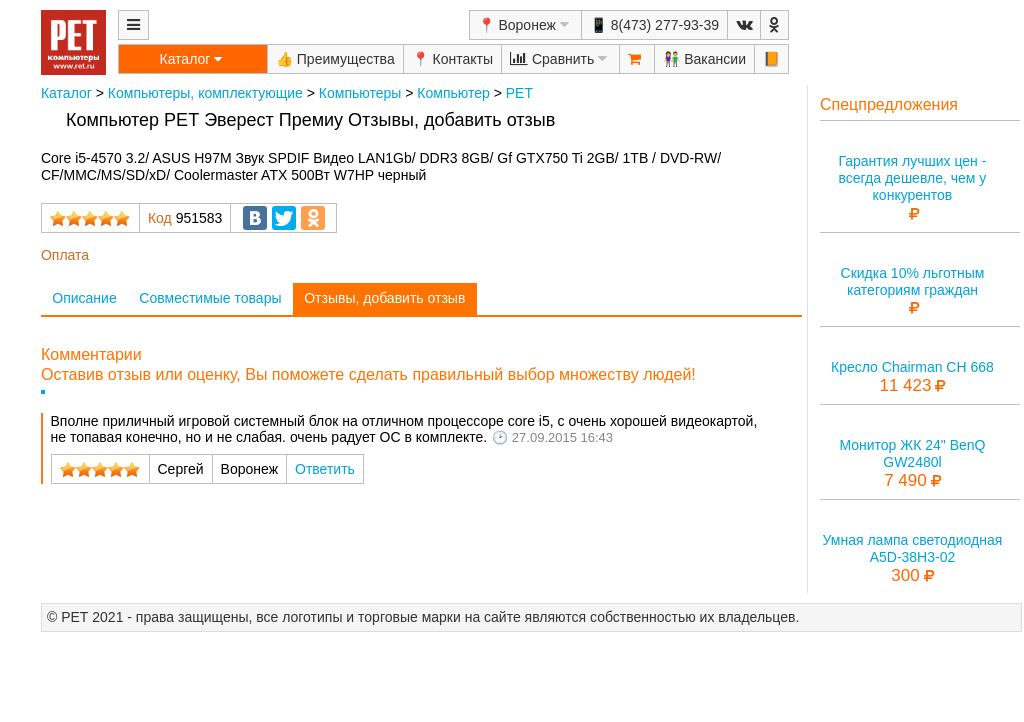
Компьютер (453, 93)
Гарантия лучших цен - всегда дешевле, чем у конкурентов (912, 178)
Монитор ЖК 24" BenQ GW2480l (912, 453)
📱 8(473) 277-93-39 (654, 25)
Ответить (325, 469)
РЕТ (519, 93)
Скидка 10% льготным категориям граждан (913, 281)
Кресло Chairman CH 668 (912, 367)
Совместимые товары (210, 298)
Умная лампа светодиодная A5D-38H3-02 (913, 548)
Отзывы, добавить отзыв (384, 298)
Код (160, 218)
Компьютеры (360, 93)
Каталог (66, 93)
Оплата (65, 255)
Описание (84, 298)
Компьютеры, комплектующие (205, 93)
